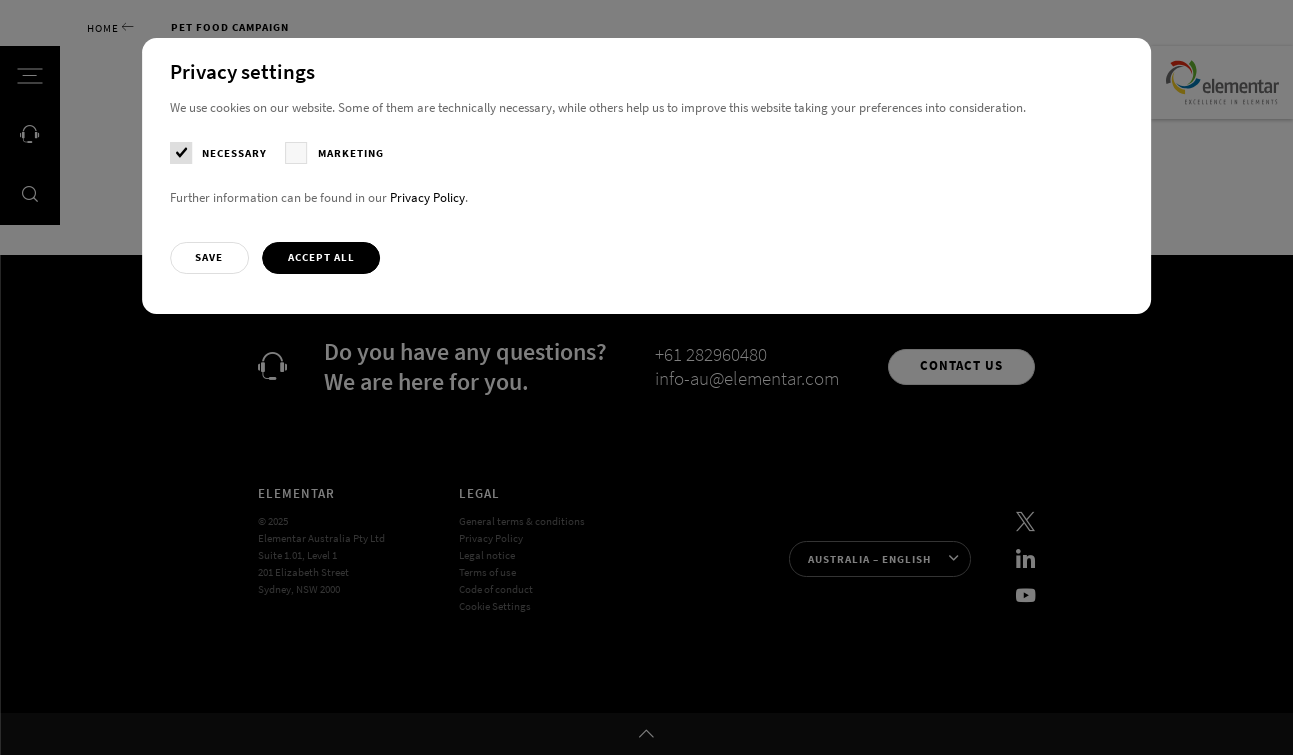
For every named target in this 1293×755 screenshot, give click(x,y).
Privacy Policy (427, 197)
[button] (209, 258)
